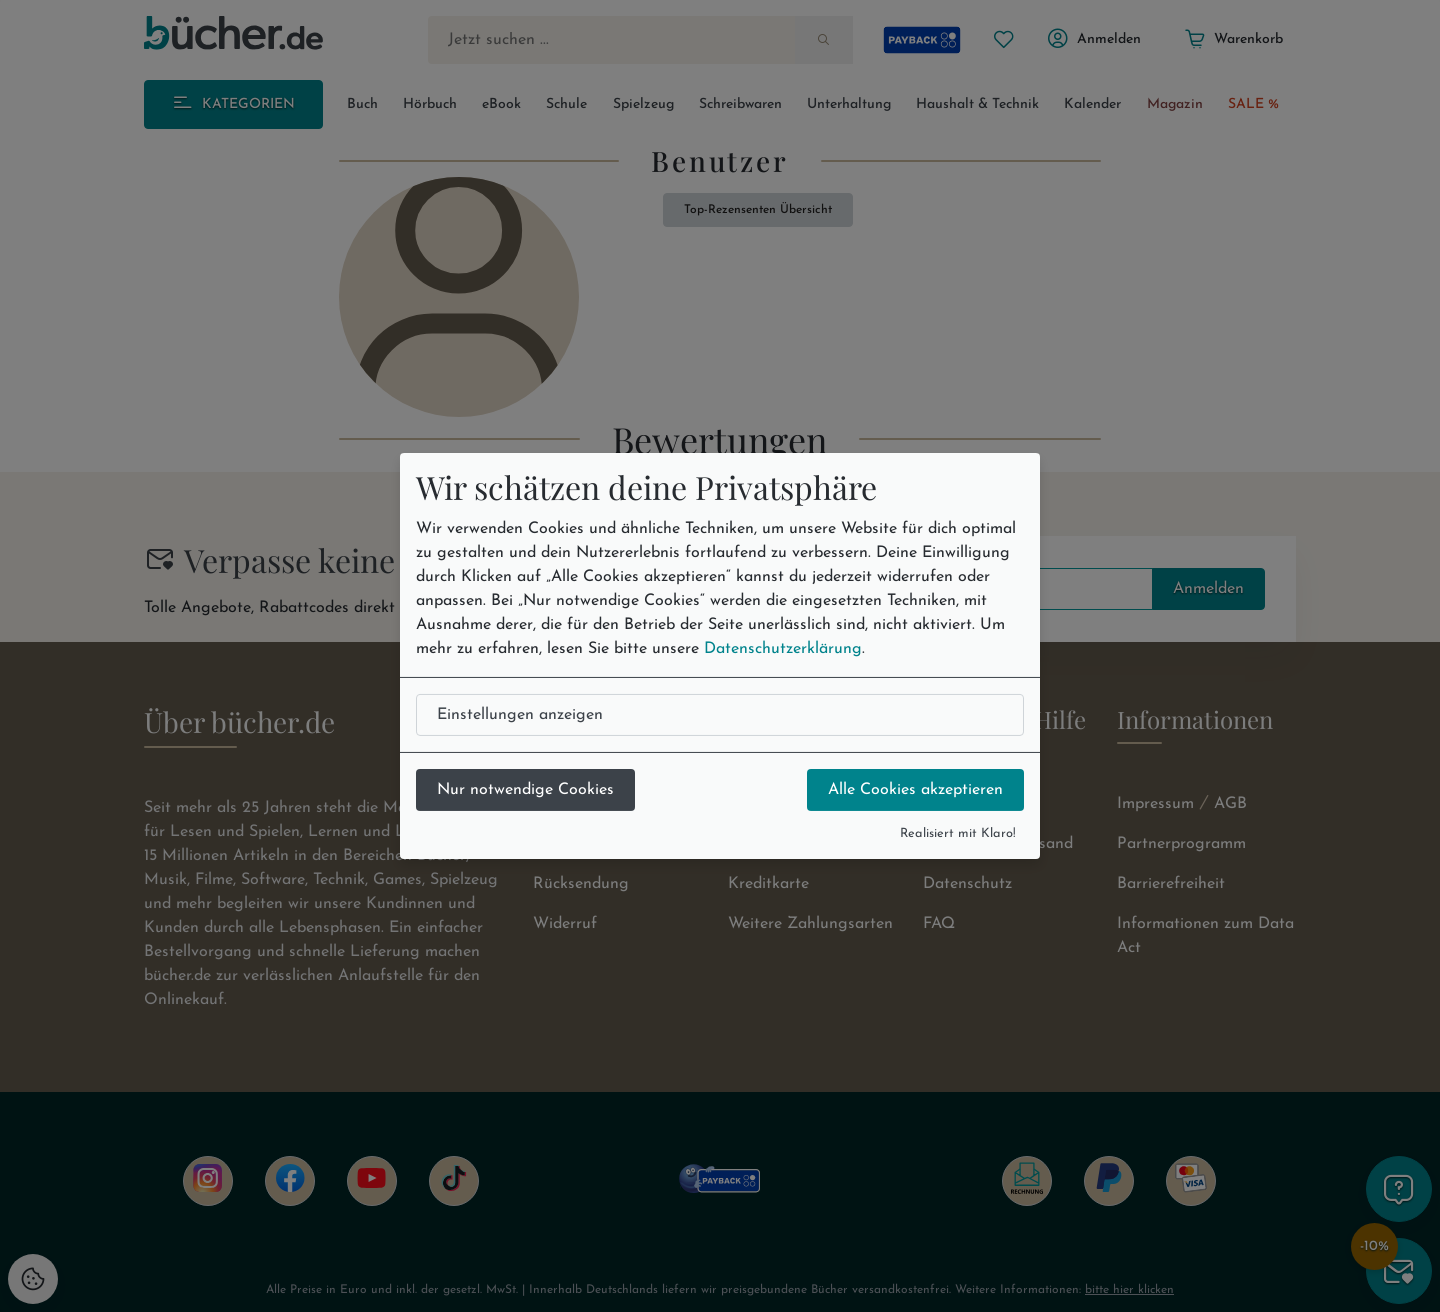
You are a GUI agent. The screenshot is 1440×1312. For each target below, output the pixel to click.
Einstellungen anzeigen (520, 715)
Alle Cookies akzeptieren (915, 790)
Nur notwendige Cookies (525, 790)
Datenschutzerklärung (783, 649)
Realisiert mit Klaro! (958, 833)
